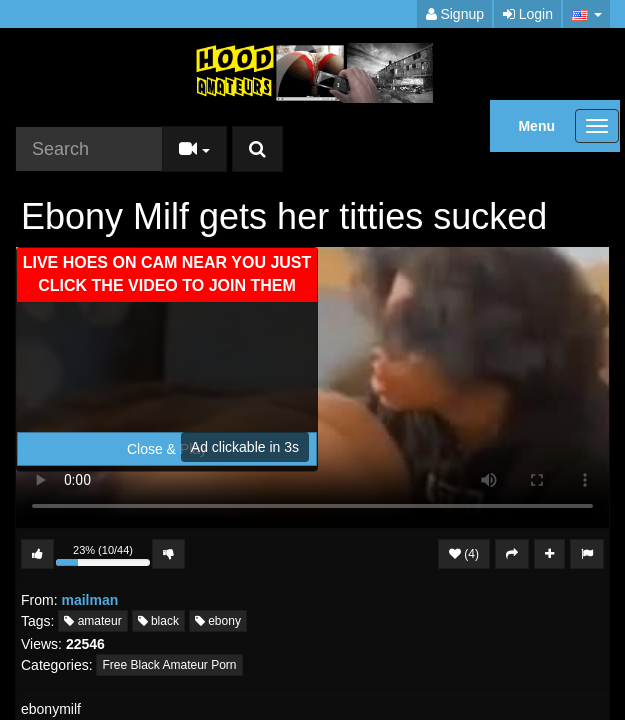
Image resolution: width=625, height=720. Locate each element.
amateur (92, 621)
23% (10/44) (103, 556)
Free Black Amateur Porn (169, 665)
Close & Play (167, 449)
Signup (455, 14)
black (158, 621)
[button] (586, 14)
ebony (218, 621)
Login (528, 14)
